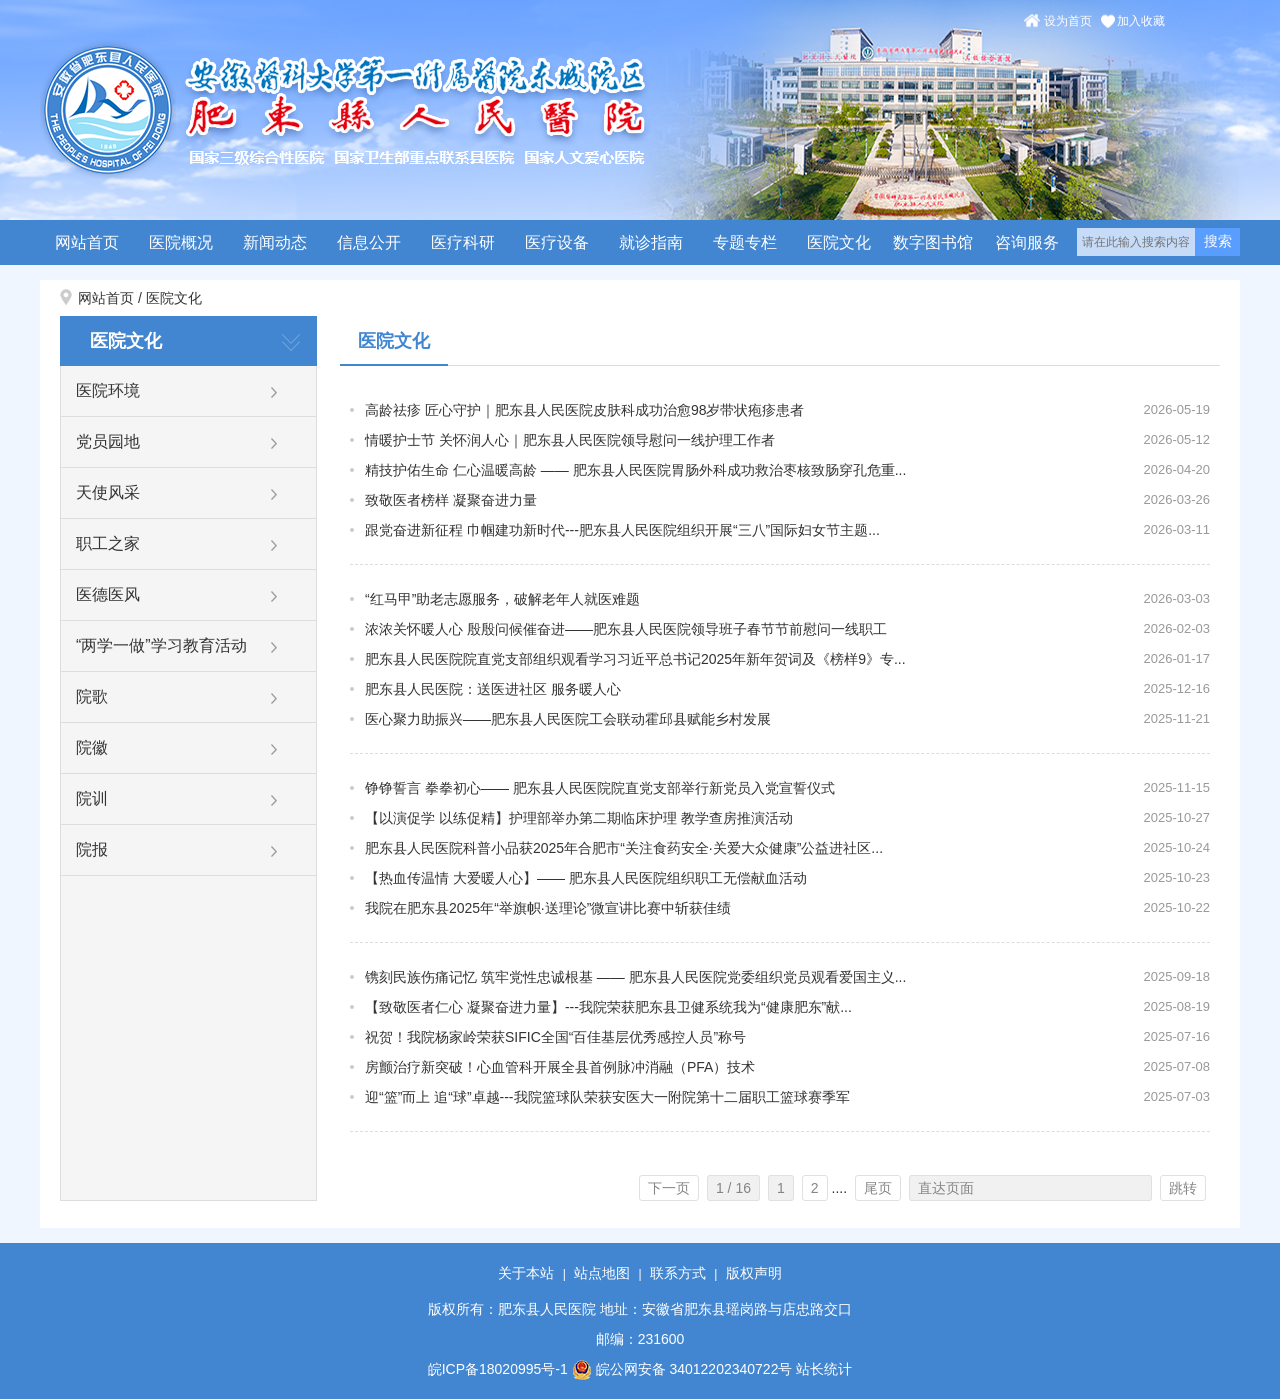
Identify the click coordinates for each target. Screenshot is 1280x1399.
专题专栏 (745, 242)
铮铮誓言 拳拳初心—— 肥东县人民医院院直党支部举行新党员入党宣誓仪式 (600, 788)
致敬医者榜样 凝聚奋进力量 (451, 500)
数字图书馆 (933, 242)
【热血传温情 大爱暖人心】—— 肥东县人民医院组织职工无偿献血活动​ (586, 878)
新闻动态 (275, 242)
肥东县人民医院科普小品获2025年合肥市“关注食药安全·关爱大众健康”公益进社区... (624, 848)
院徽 (92, 747)
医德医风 (108, 594)
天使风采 (108, 492)
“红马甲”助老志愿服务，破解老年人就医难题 (502, 599)
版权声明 (754, 1273)
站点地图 (602, 1273)
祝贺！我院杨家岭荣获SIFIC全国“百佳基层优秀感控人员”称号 (555, 1037)
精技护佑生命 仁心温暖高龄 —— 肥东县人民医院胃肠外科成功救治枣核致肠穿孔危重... (635, 470)
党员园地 (108, 441)
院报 (92, 849)
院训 (92, 798)
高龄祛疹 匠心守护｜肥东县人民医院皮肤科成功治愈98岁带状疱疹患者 (584, 410)
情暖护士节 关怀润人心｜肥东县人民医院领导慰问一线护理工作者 (570, 440)
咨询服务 (1027, 242)
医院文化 (839, 242)
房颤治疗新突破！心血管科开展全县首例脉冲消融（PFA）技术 (560, 1067)
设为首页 (1068, 21)
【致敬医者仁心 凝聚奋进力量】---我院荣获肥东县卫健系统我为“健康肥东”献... (608, 1007)
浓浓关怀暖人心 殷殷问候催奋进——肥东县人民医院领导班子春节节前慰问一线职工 (626, 629)
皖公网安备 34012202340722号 (682, 1369)
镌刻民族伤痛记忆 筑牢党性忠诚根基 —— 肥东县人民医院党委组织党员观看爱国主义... (635, 977)
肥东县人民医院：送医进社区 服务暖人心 (493, 689)
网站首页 (87, 242)
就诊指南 (651, 242)
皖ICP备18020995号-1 (498, 1369)
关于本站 (526, 1273)
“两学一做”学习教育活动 (161, 645)
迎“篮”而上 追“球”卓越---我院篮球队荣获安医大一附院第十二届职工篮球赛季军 (607, 1097)
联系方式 (678, 1273)
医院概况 (181, 242)
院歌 (92, 696)
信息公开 (369, 242)
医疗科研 (463, 242)
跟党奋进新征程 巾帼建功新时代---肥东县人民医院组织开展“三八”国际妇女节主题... (622, 530)
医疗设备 (557, 242)
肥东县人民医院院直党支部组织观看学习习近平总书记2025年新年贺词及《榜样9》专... (635, 659)
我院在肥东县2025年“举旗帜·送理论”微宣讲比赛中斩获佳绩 (548, 908)
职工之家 (108, 543)
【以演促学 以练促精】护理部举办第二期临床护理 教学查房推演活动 (579, 818)
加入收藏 (1141, 21)
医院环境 (108, 390)
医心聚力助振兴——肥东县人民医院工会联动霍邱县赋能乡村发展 (568, 719)
